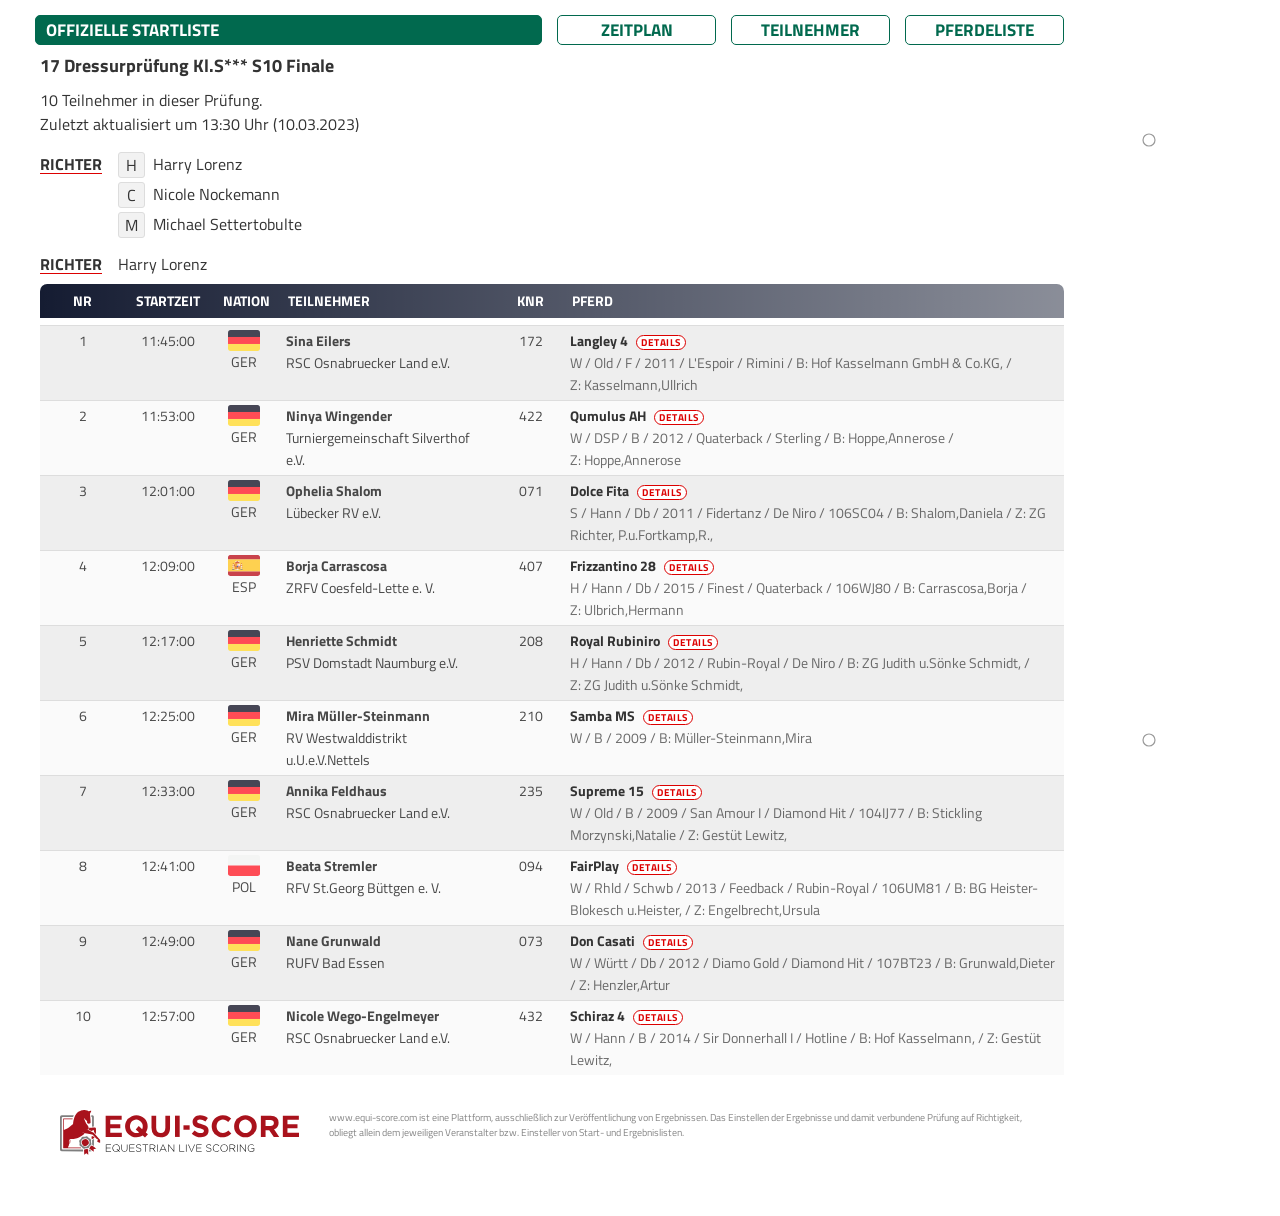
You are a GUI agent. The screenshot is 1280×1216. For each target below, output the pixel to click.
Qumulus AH (638, 416)
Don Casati (633, 941)
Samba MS (633, 716)
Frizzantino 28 (643, 566)
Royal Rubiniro (645, 641)
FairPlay (625, 866)
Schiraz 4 (628, 1016)
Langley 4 (629, 341)
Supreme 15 (637, 791)
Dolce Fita (630, 491)
